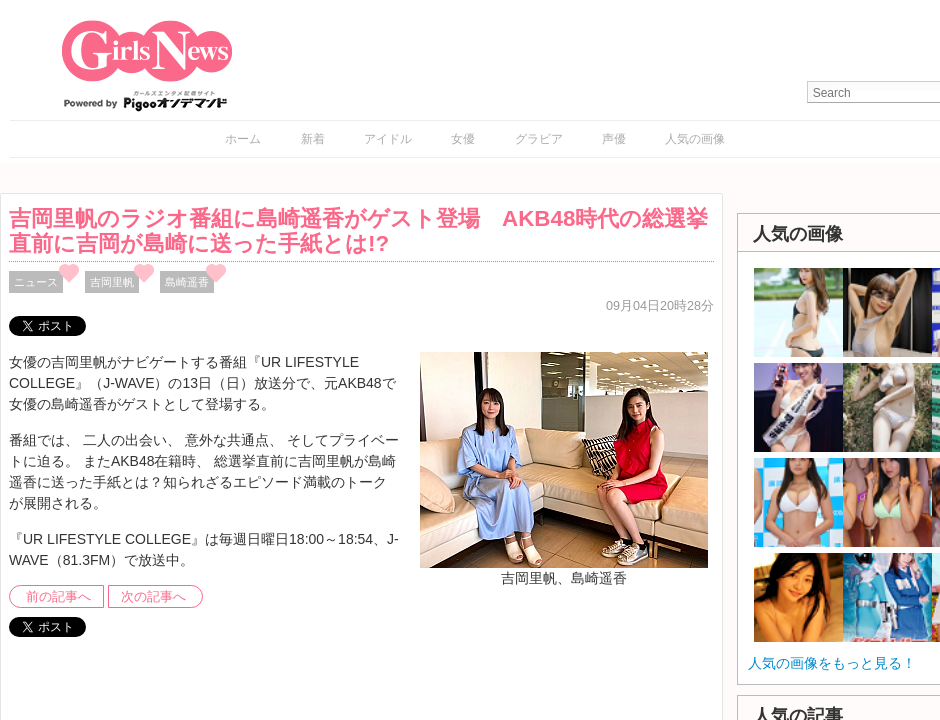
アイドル (388, 139)
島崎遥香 (187, 282)
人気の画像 (695, 139)
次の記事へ (153, 597)
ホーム (243, 139)
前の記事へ (58, 597)
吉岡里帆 (112, 282)
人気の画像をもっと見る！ (832, 663)
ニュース (36, 282)
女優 (463, 139)
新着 (313, 139)
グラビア (539, 139)
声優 (614, 139)
